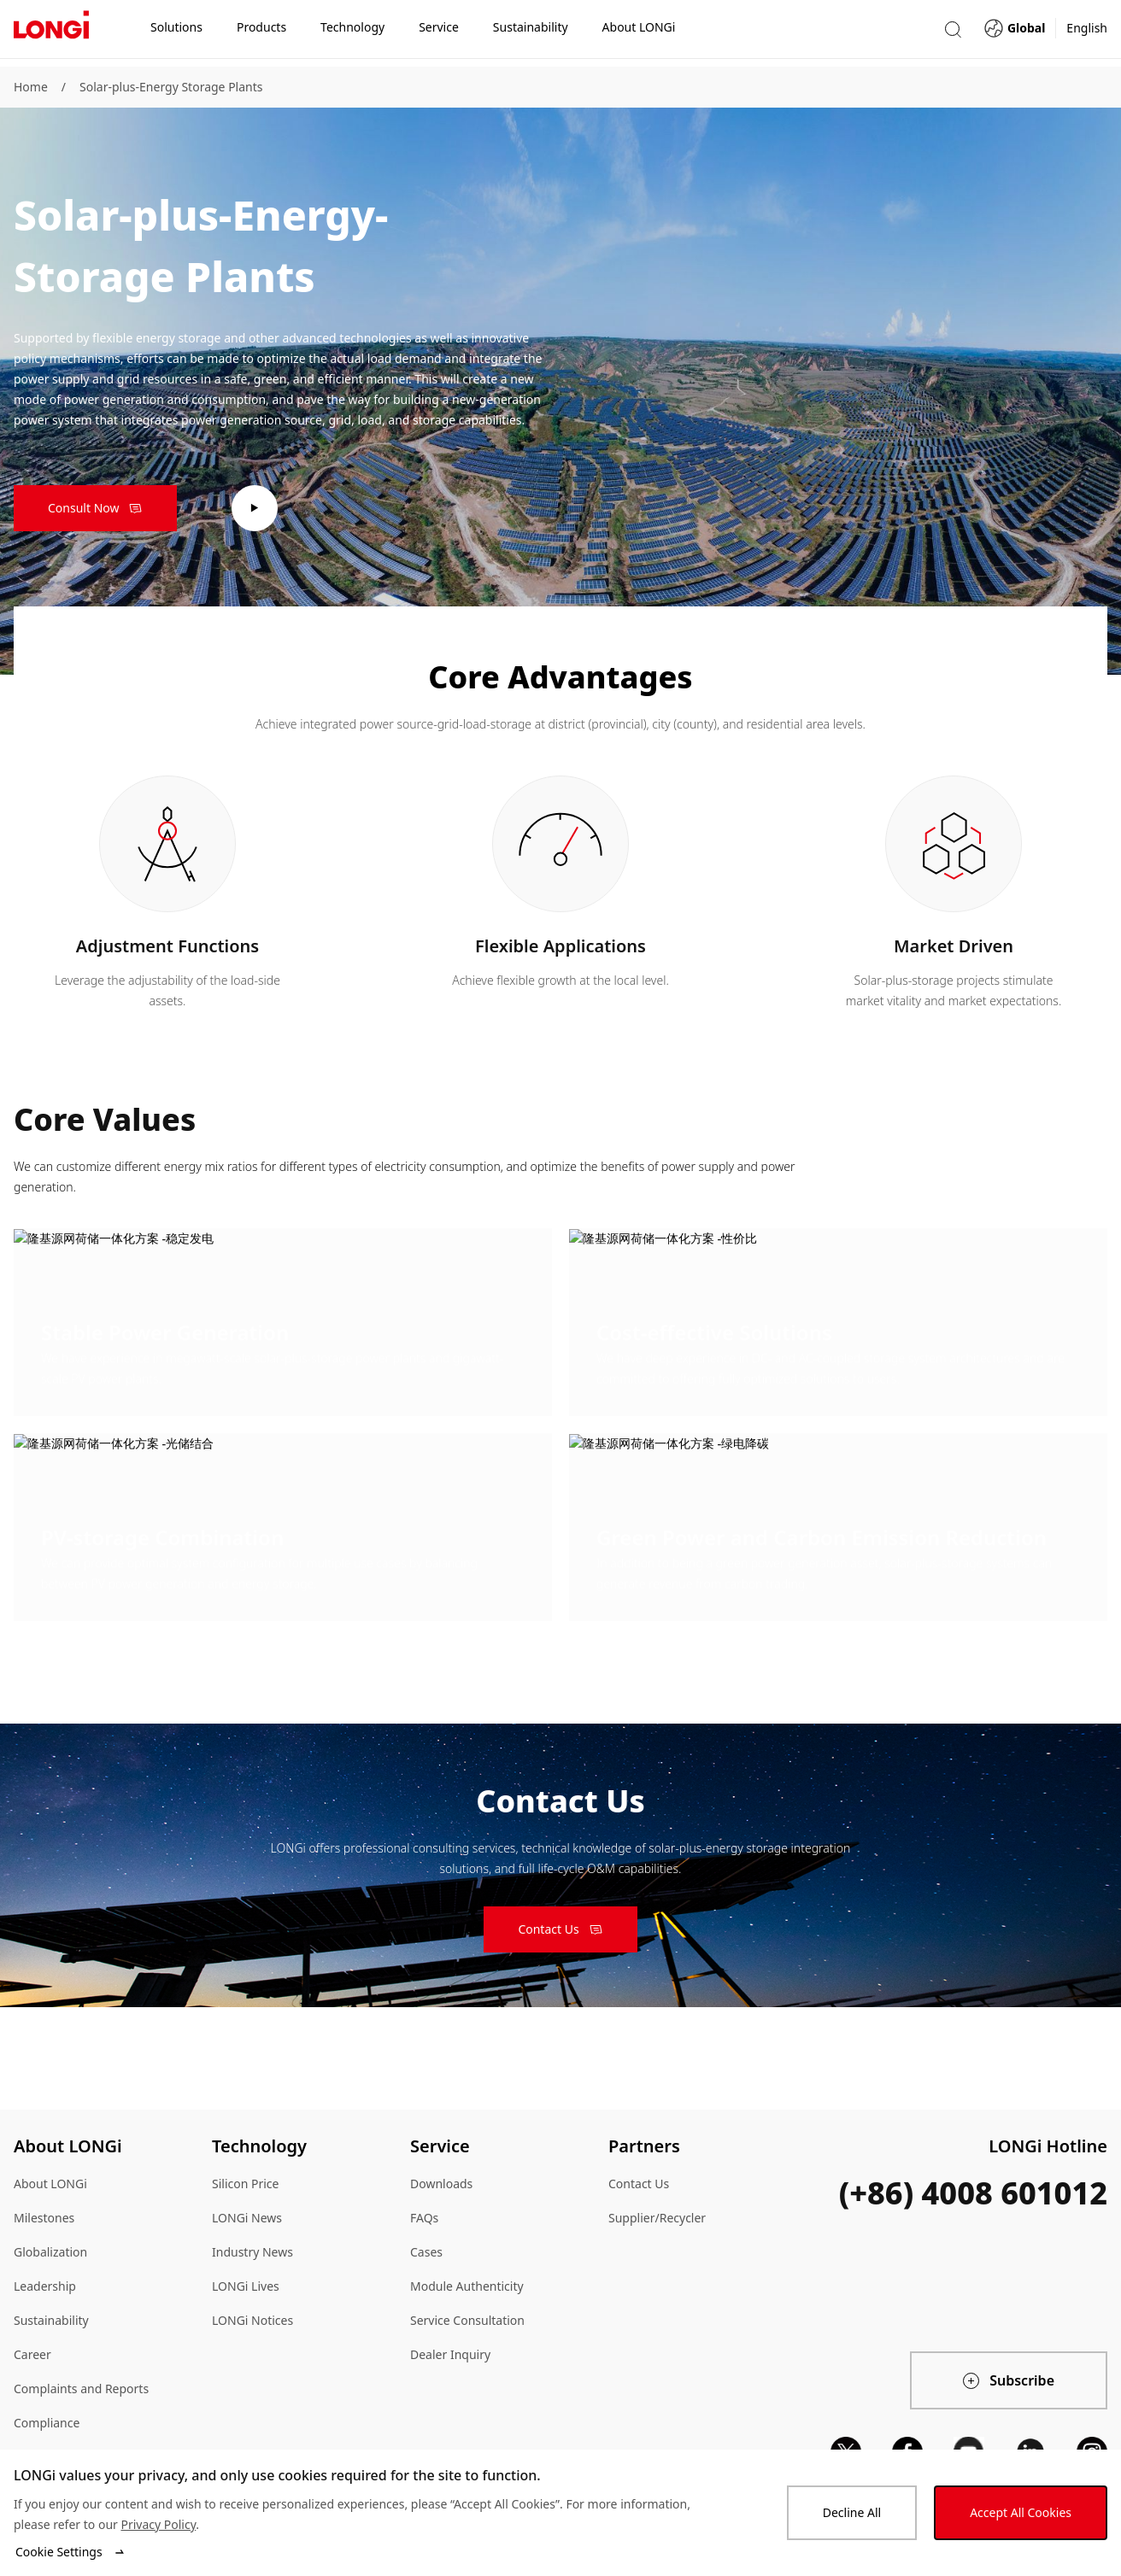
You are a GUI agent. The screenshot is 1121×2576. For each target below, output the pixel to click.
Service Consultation (467, 2320)
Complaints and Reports (81, 2388)
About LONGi (50, 2183)
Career (32, 2354)
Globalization (50, 2252)
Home (31, 87)
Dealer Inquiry (450, 2354)
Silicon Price (245, 2183)
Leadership (45, 2286)
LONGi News (247, 2218)
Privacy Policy (158, 2524)
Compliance (46, 2423)
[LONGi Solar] (51, 33)
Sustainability (51, 2320)
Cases (426, 2252)
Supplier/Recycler (657, 2218)
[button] (952, 33)
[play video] (255, 508)
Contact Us (638, 2183)
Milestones (44, 2218)
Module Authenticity (467, 2286)
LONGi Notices (252, 2320)
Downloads (441, 2183)
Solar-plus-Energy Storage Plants (170, 87)
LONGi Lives (245, 2286)
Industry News (252, 2252)
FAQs (424, 2218)
